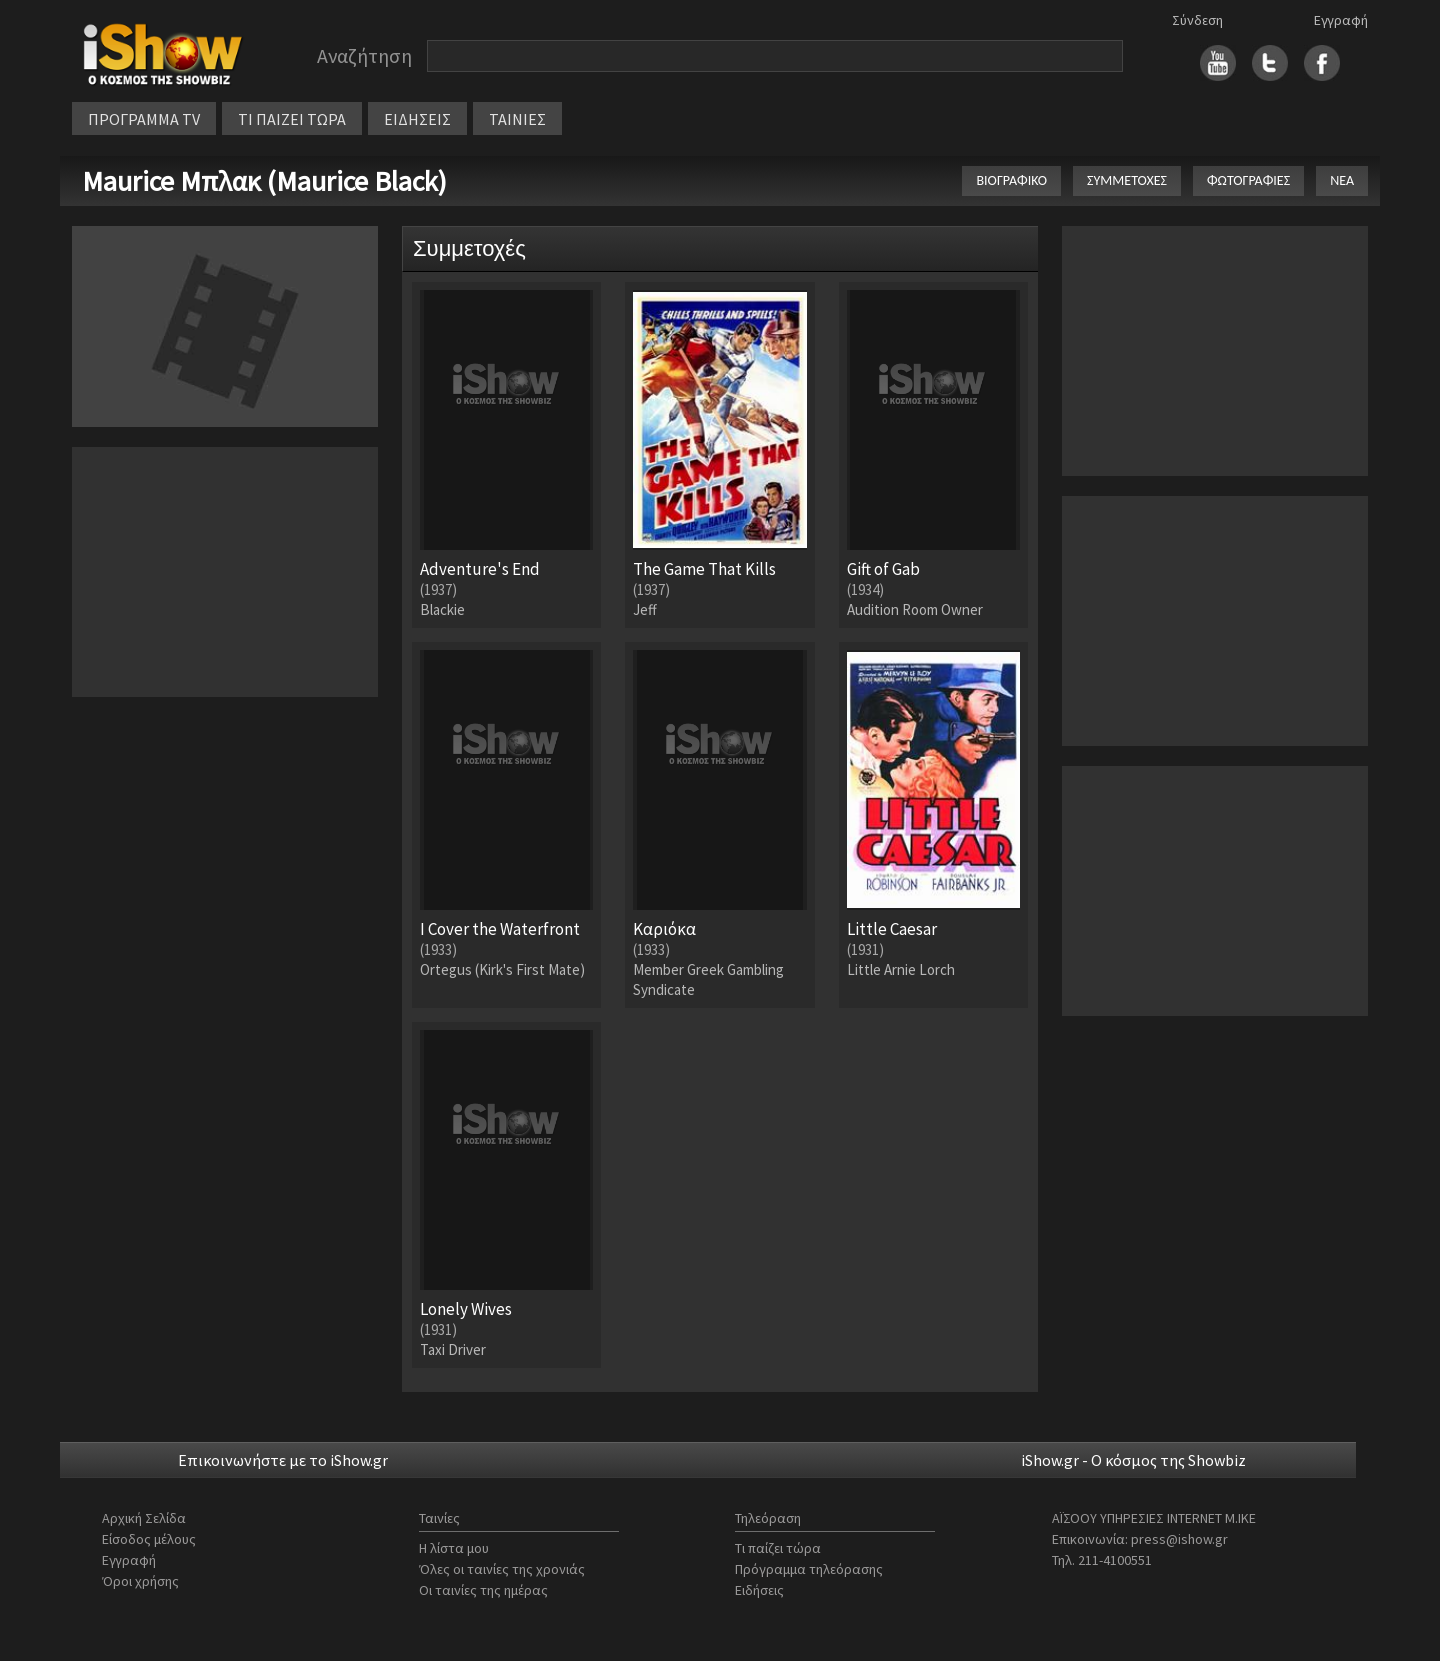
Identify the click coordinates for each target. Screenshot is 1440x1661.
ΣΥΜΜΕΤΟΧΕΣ (1127, 180)
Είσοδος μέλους (149, 1539)
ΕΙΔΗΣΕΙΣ (417, 119)
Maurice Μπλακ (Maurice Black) (264, 181)
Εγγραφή (1341, 20)
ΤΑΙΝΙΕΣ (517, 119)
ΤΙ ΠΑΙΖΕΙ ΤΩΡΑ (292, 119)
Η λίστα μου (454, 1548)
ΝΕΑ (1342, 180)
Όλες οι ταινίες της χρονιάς (502, 1569)
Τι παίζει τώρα (778, 1548)
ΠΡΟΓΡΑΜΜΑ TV (144, 119)
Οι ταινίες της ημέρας (483, 1590)
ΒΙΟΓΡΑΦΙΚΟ (1011, 180)
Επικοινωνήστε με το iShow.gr (283, 1460)
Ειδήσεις (759, 1590)
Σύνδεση (1197, 20)
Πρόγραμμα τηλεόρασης (809, 1569)
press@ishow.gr (1179, 1539)
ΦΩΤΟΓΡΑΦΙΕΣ (1248, 180)
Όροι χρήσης (140, 1581)
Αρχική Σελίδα (144, 1518)
